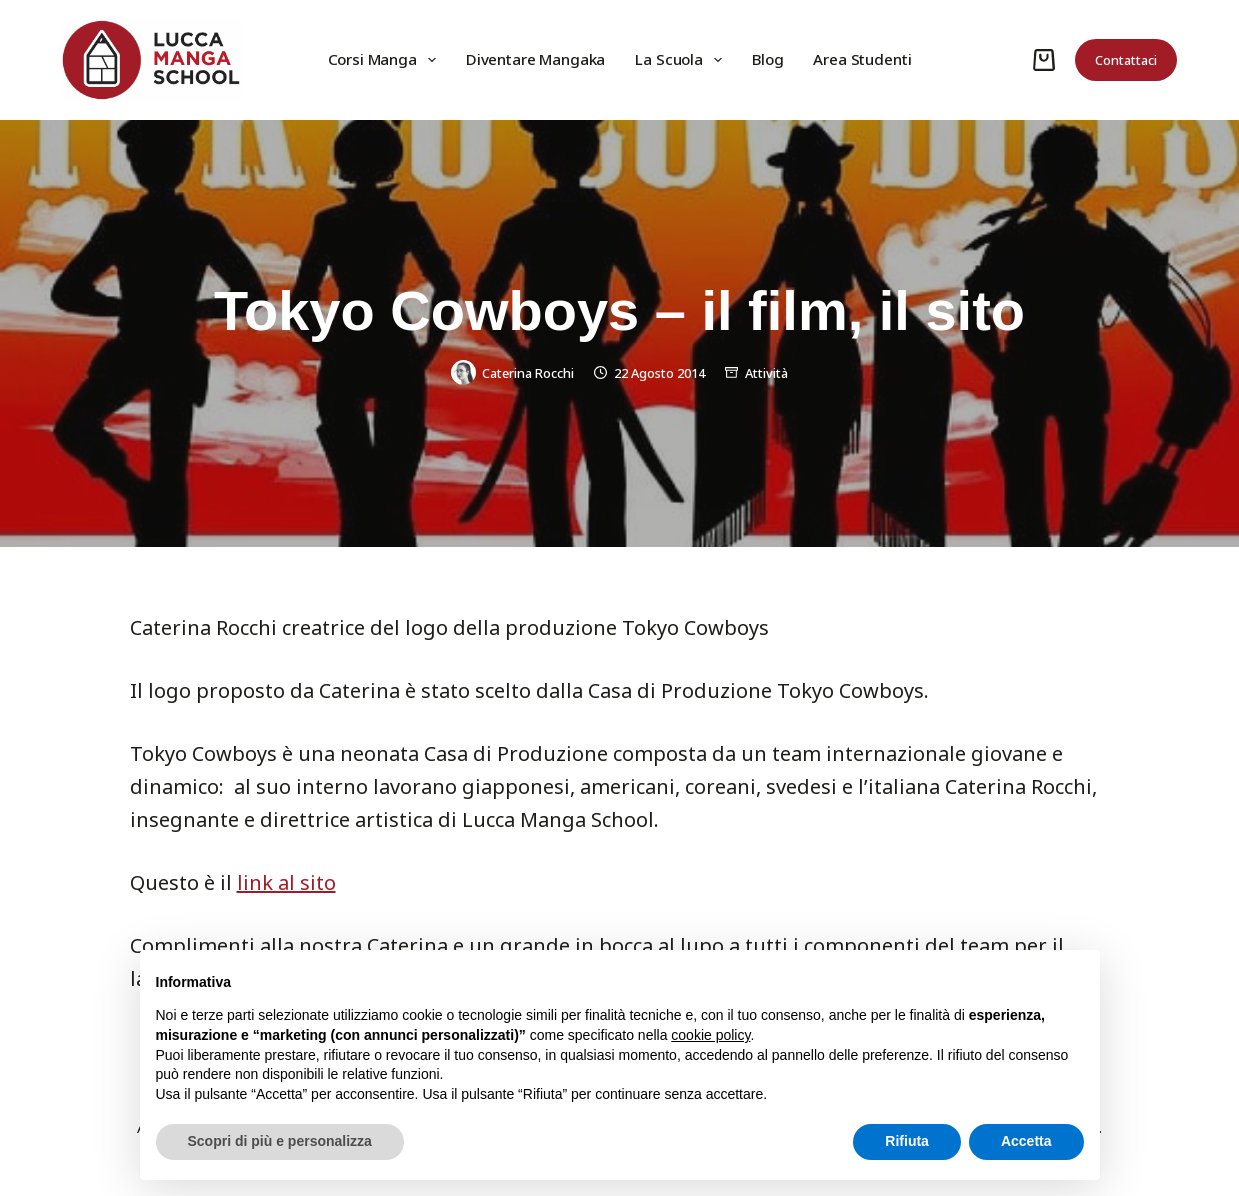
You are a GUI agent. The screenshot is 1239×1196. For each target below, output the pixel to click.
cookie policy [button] (710, 1035)
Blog (767, 59)
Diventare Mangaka (535, 59)
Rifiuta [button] (907, 1141)
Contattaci (1126, 60)
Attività (766, 373)
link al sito (286, 882)
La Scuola (682, 60)
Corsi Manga (386, 60)
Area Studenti (862, 59)
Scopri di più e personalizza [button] (280, 1141)
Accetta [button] (1026, 1141)
